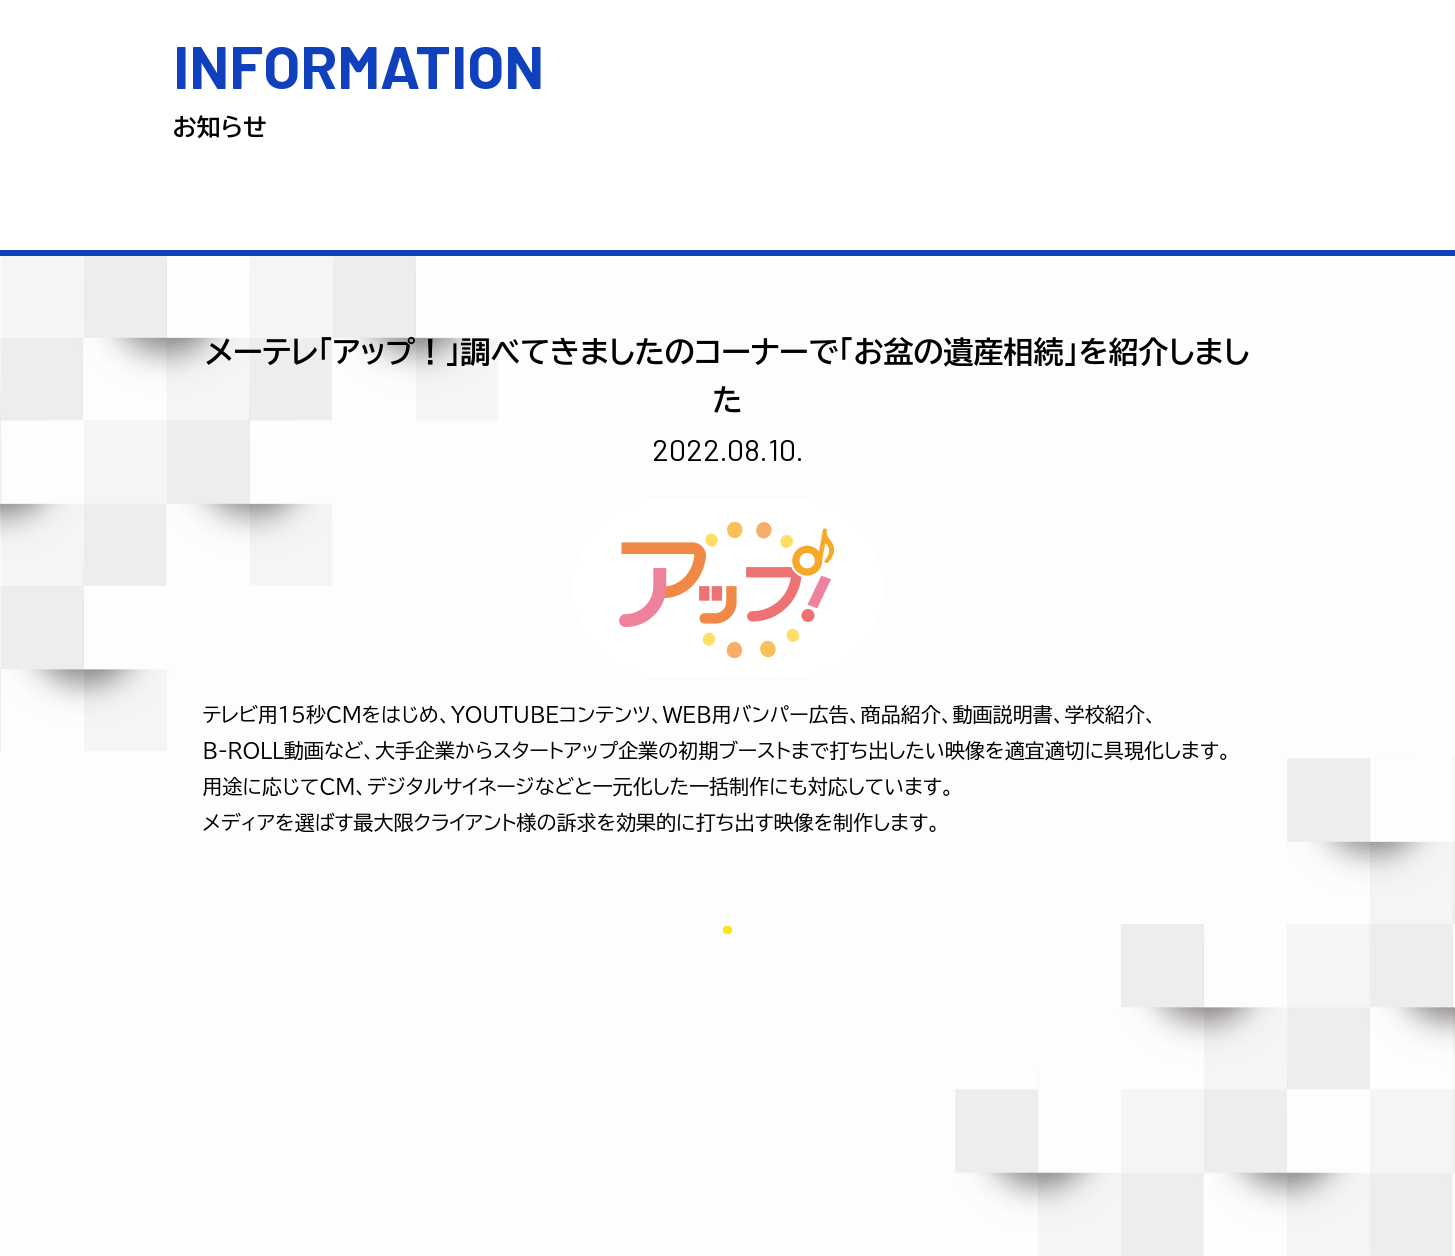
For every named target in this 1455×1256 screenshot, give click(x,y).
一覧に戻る (727, 927)
